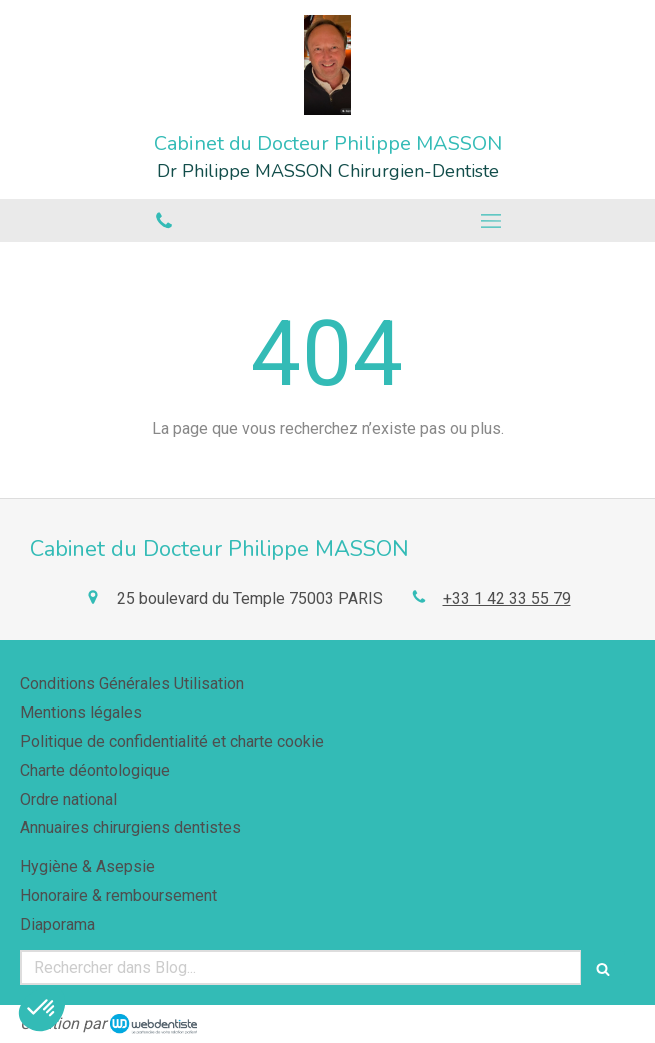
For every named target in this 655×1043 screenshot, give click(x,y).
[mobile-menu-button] (492, 221)
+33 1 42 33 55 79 (507, 598)
